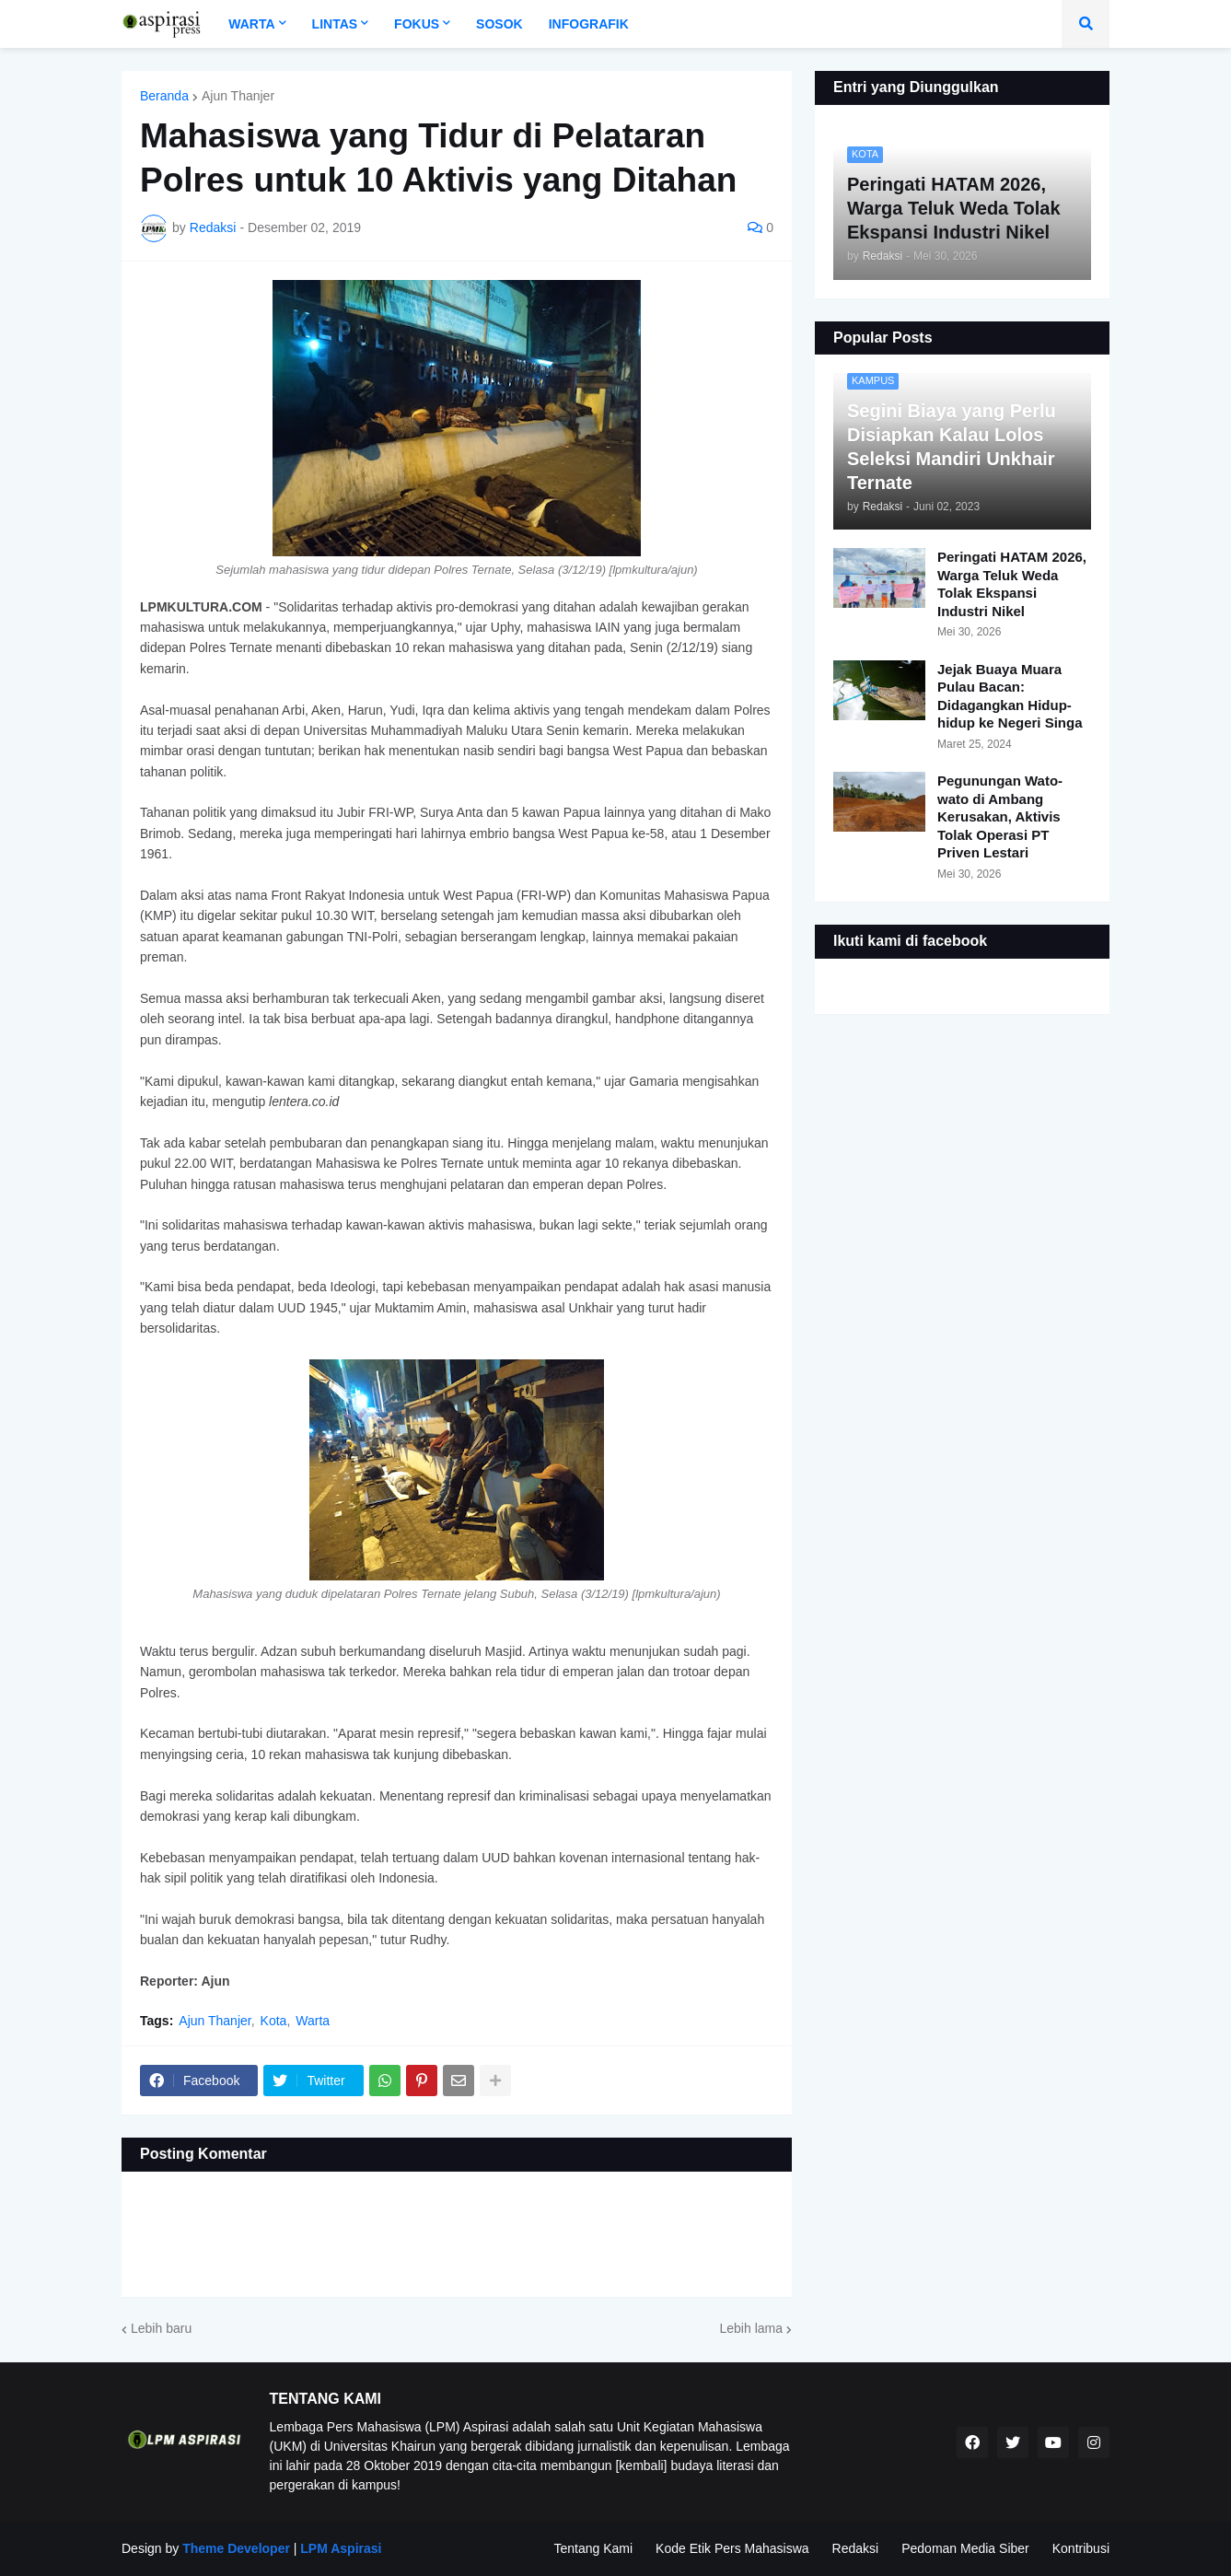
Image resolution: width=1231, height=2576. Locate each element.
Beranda (164, 95)
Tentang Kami (593, 2548)
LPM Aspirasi (340, 2548)
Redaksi (855, 2548)
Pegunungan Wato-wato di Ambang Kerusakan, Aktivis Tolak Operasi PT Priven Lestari (1000, 816)
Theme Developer (236, 2548)
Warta (313, 2020)
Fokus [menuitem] (416, 24)
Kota (274, 2020)
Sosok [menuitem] (499, 24)
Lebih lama (752, 2328)
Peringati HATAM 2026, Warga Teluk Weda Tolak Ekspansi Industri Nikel (1011, 584)
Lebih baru (161, 2328)
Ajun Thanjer (238, 95)
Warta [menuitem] (251, 24)
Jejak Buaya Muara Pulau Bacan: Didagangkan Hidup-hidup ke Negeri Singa (1010, 696)
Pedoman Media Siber (965, 2548)
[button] (1085, 24)
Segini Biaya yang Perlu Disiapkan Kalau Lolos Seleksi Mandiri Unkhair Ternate (951, 447)
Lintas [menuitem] (335, 24)
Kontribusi (1080, 2548)
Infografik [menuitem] (589, 24)
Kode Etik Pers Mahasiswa (732, 2548)
